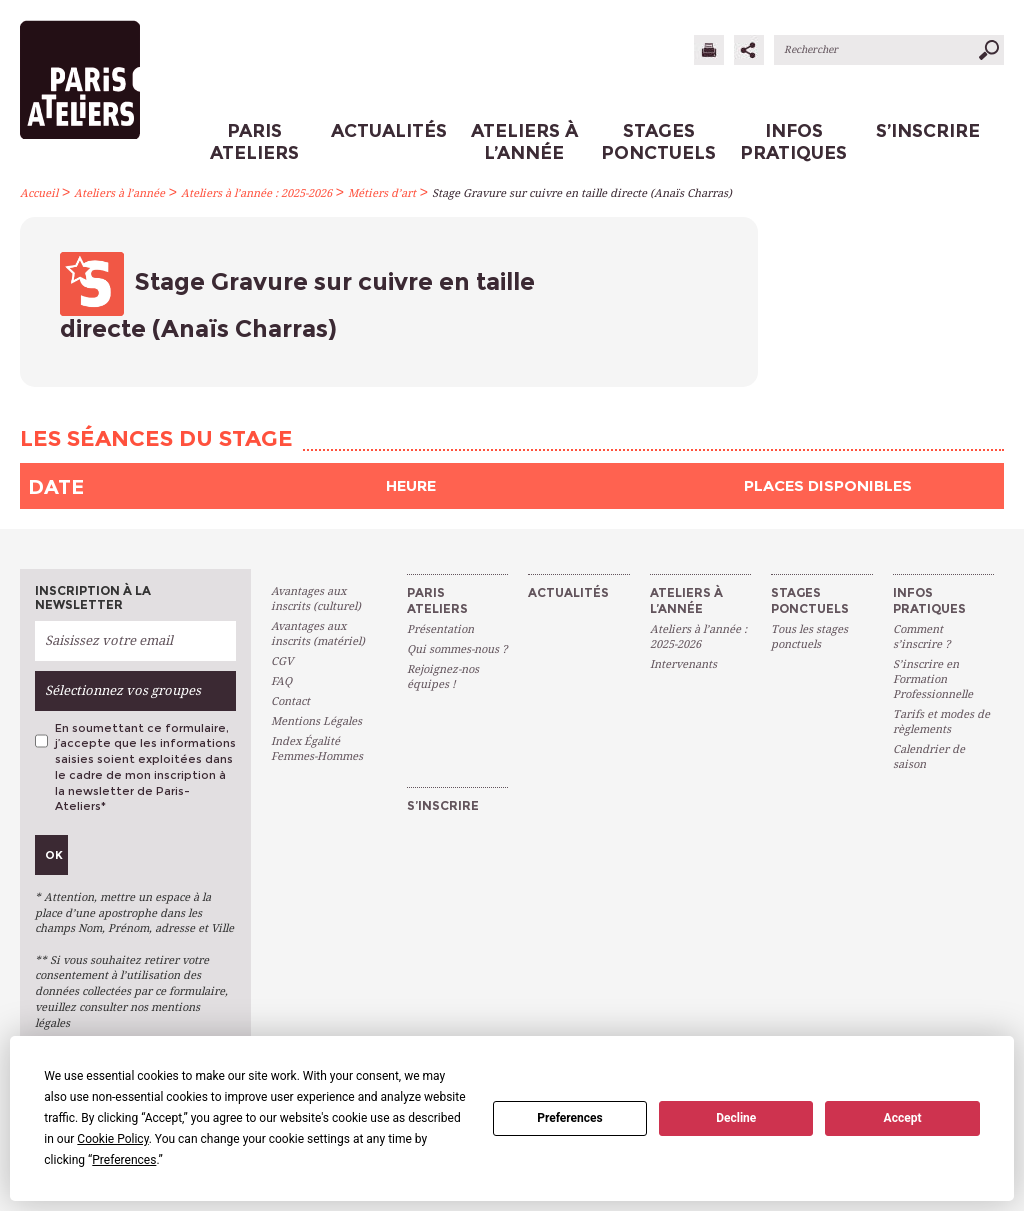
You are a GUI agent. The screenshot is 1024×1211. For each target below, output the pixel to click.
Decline (736, 1118)
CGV (282, 661)
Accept (903, 1118)
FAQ (281, 681)
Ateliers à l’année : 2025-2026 (256, 193)
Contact (290, 701)
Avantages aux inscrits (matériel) (318, 634)
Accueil (39, 193)
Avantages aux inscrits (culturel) (316, 599)
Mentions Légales (316, 721)
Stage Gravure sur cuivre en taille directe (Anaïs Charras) (582, 193)
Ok (54, 855)
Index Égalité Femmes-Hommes (317, 749)
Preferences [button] (124, 1160)
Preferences (570, 1118)
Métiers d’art (382, 193)
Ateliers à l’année (119, 193)
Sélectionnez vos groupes (123, 690)
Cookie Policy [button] (112, 1139)
